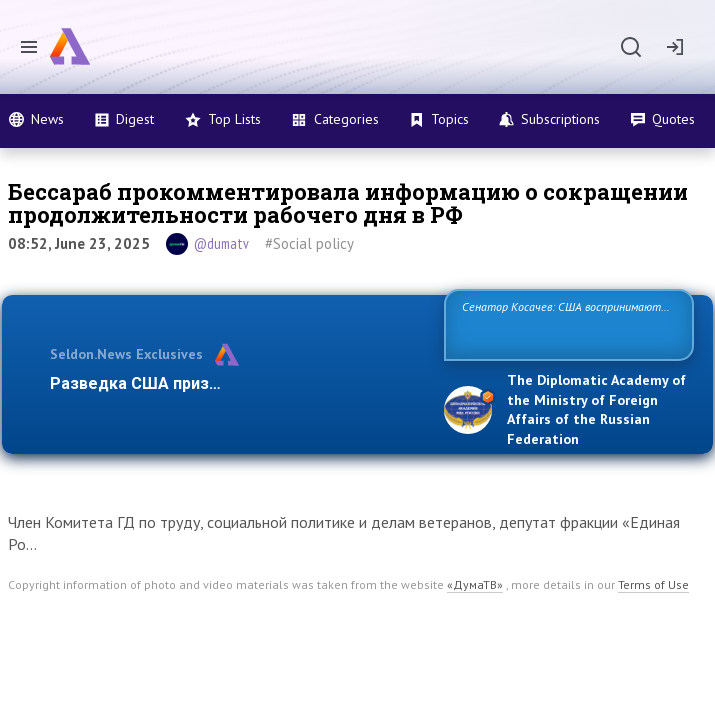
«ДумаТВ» (475, 584)
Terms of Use (653, 584)
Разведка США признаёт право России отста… (234, 383)
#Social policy (309, 243)
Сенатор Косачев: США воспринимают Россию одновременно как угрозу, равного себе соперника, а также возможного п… (567, 328)
